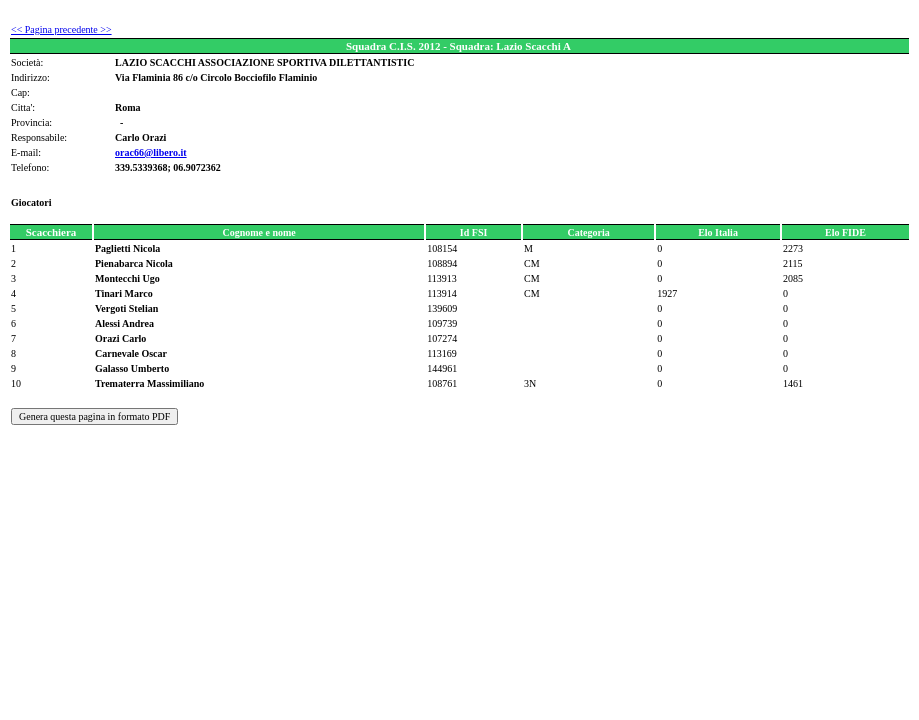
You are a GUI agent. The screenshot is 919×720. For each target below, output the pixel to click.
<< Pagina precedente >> (61, 29)
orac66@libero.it (151, 152)
